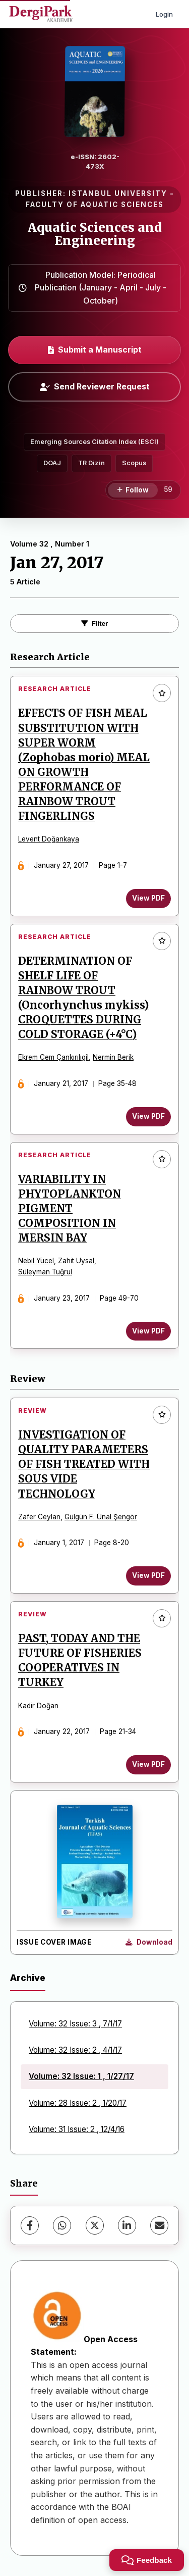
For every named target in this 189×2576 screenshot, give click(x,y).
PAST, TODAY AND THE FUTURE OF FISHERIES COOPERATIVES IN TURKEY (80, 1660)
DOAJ (52, 463)
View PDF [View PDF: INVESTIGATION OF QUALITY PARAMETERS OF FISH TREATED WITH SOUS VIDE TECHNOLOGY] (148, 1575)
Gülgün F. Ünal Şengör (101, 1517)
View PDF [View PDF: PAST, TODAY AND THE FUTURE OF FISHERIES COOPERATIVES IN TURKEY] (148, 1764)
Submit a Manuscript (95, 349)
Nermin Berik (113, 1057)
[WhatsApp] (62, 2225)
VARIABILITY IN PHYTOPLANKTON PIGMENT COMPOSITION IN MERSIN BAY (69, 1209)
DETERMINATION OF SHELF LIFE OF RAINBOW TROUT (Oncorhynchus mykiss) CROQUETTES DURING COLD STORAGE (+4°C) (83, 998)
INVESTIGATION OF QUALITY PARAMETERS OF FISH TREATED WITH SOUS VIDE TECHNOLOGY (84, 1464)
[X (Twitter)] (95, 2225)
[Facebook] (30, 2225)
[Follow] (133, 490)
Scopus (134, 463)
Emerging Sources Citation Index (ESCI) (94, 441)
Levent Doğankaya (48, 839)
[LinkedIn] (127, 2225)
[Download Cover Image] (148, 1942)
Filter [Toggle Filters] (94, 623)
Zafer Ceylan (39, 1517)
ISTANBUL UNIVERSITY (118, 193)
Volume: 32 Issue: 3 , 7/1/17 (75, 2023)
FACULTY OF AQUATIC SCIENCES (95, 205)
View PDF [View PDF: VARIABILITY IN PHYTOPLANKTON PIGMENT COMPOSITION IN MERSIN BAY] (148, 1331)
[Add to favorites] (162, 693)
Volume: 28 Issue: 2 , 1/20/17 (78, 2103)
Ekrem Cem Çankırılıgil (53, 1057)
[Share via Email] (159, 2225)
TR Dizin (91, 463)
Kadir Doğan (38, 1706)
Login (164, 14)
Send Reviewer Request (95, 386)
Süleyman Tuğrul (45, 1272)
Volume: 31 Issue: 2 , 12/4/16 (76, 2129)
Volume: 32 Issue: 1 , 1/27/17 (81, 2076)
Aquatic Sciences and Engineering (95, 234)
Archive (27, 1977)
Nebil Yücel (36, 1261)
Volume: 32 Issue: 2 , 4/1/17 (75, 2050)
